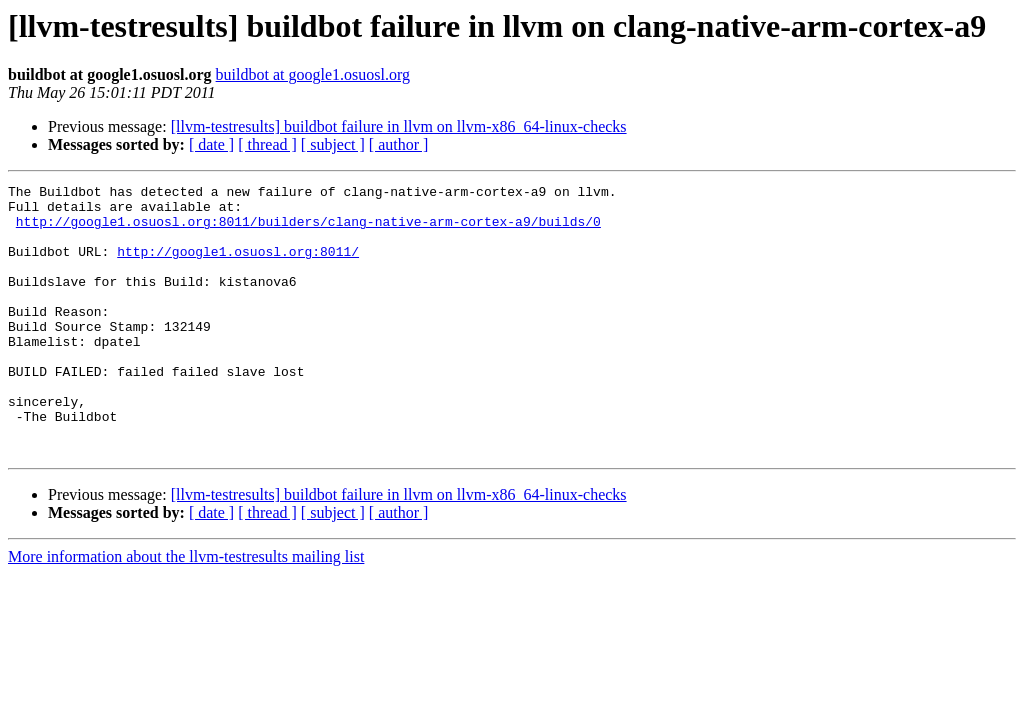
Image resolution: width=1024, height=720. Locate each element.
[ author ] (399, 144)
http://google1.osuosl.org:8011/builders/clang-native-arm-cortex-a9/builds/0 (308, 230)
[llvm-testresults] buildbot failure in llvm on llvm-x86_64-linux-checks (399, 126)
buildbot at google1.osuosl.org (313, 74)
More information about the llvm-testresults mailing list (186, 610)
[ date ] (211, 144)
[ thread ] (267, 144)
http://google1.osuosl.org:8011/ (238, 266)
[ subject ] (333, 144)
